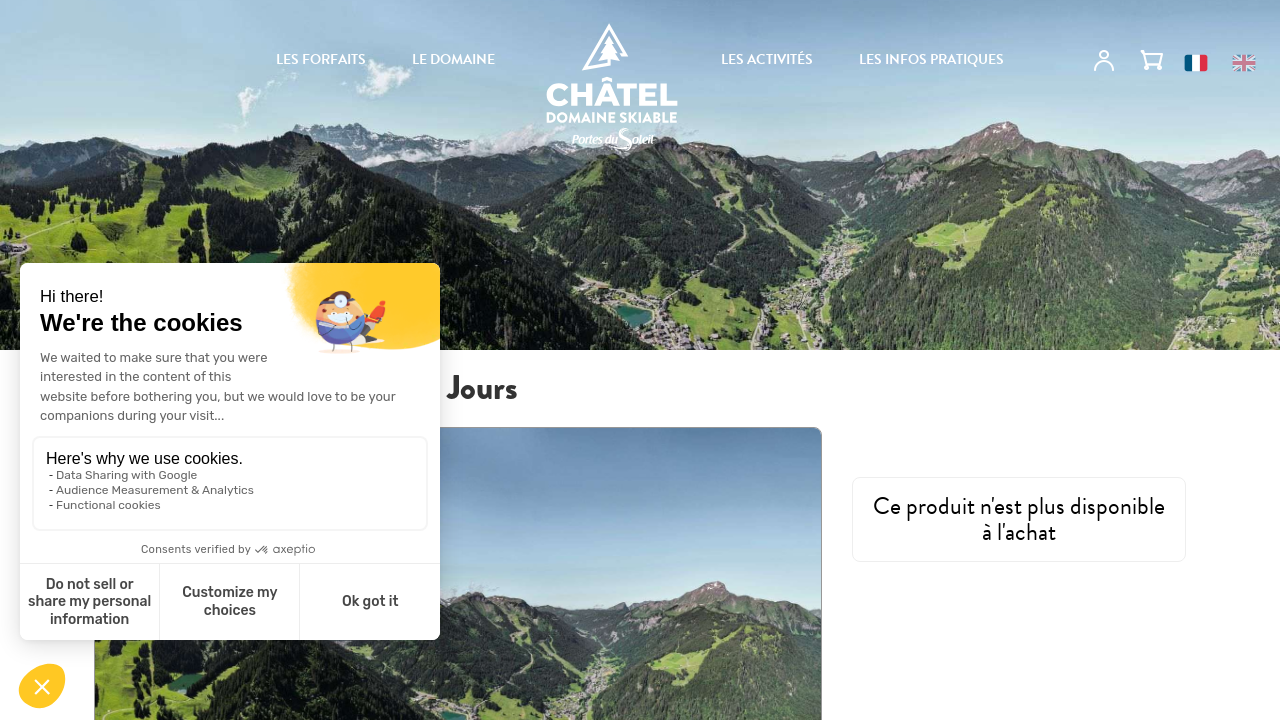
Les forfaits (321, 60)
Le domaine (453, 60)
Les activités (767, 60)
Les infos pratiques (931, 60)
